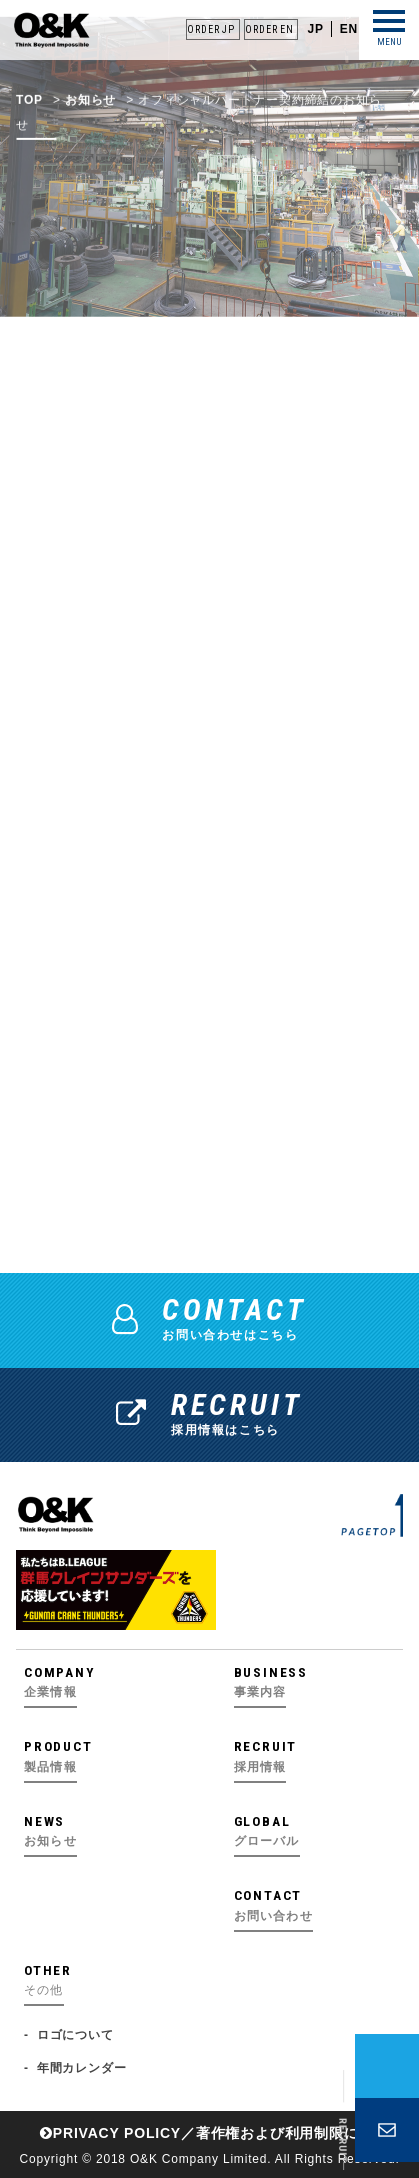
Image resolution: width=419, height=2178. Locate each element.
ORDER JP (210, 29)
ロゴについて (75, 2035)
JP (315, 29)
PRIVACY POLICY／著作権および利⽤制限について (221, 2133)
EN (349, 29)
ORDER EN (269, 29)
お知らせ (90, 129)
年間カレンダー (82, 2068)
